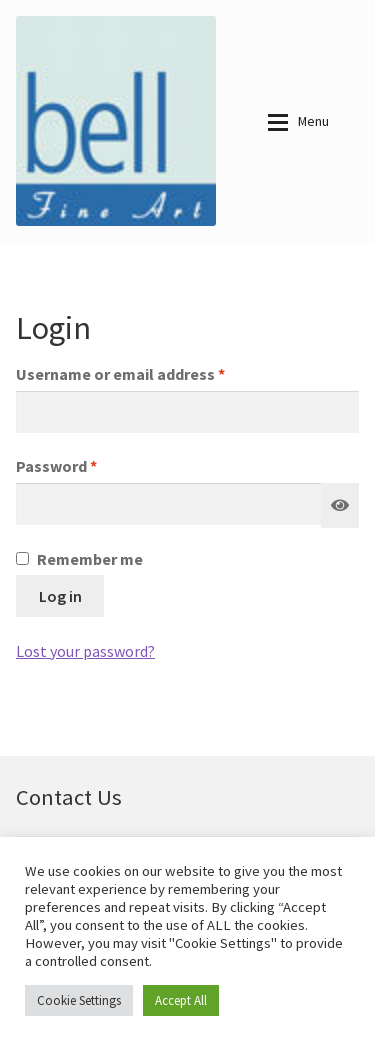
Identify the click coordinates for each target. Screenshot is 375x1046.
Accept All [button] (181, 1000)
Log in (60, 596)
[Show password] (340, 506)
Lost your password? (85, 651)
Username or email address (152, 373)
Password (88, 465)
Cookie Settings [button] (79, 1000)
